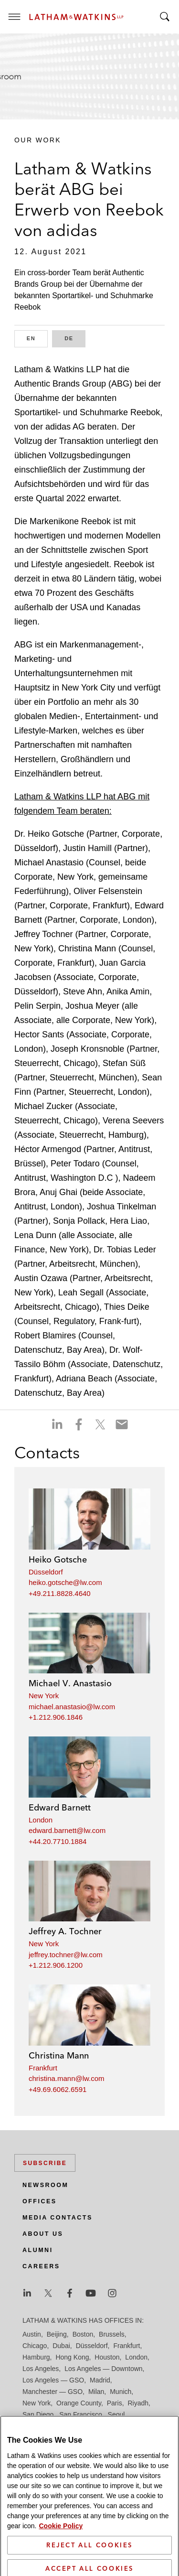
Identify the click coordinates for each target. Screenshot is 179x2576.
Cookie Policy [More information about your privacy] (61, 2555)
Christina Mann (59, 2055)
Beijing (57, 2334)
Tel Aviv (114, 2426)
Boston (83, 2334)
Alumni (37, 2250)
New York (44, 1696)
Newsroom (45, 2185)
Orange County (78, 2403)
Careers (41, 2266)
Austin (31, 2334)
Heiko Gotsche (58, 1559)
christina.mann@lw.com (67, 2078)
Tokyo (139, 2426)
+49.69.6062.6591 (57, 2089)
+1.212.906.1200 (56, 1965)
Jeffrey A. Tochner (65, 1931)
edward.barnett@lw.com (67, 1830)
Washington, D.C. (62, 2437)
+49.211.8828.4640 (60, 1593)
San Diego (37, 2414)
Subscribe (45, 2163)
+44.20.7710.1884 (57, 1841)
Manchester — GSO (52, 2391)
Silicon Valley (41, 2426)
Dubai (61, 2346)
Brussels (112, 2334)
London (41, 1820)
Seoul (116, 2414)
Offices (39, 2201)
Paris (114, 2403)
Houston (107, 2357)
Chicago (34, 2346)
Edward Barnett (60, 1807)
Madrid (100, 2380)
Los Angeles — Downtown (103, 2368)
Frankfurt (43, 2068)
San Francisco (80, 2414)
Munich (120, 2391)
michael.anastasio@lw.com (72, 1707)
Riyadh (138, 2403)
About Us (42, 2234)
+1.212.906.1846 (56, 1717)
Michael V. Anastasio (70, 1683)
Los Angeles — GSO (53, 2380)
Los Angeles (40, 2368)
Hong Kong (72, 2357)
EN (37, 337)
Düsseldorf (46, 1572)
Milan (96, 2391)
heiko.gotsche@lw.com (65, 1582)
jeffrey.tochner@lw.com (66, 1955)
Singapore (82, 2426)
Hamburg (36, 2357)
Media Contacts (57, 2217)
